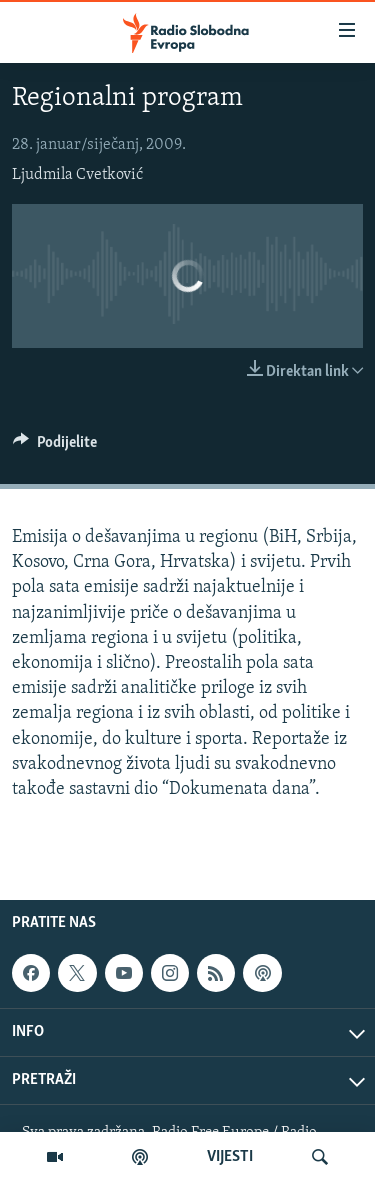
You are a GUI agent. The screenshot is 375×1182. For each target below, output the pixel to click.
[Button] (55, 447)
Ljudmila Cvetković (77, 175)
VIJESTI (230, 1157)
